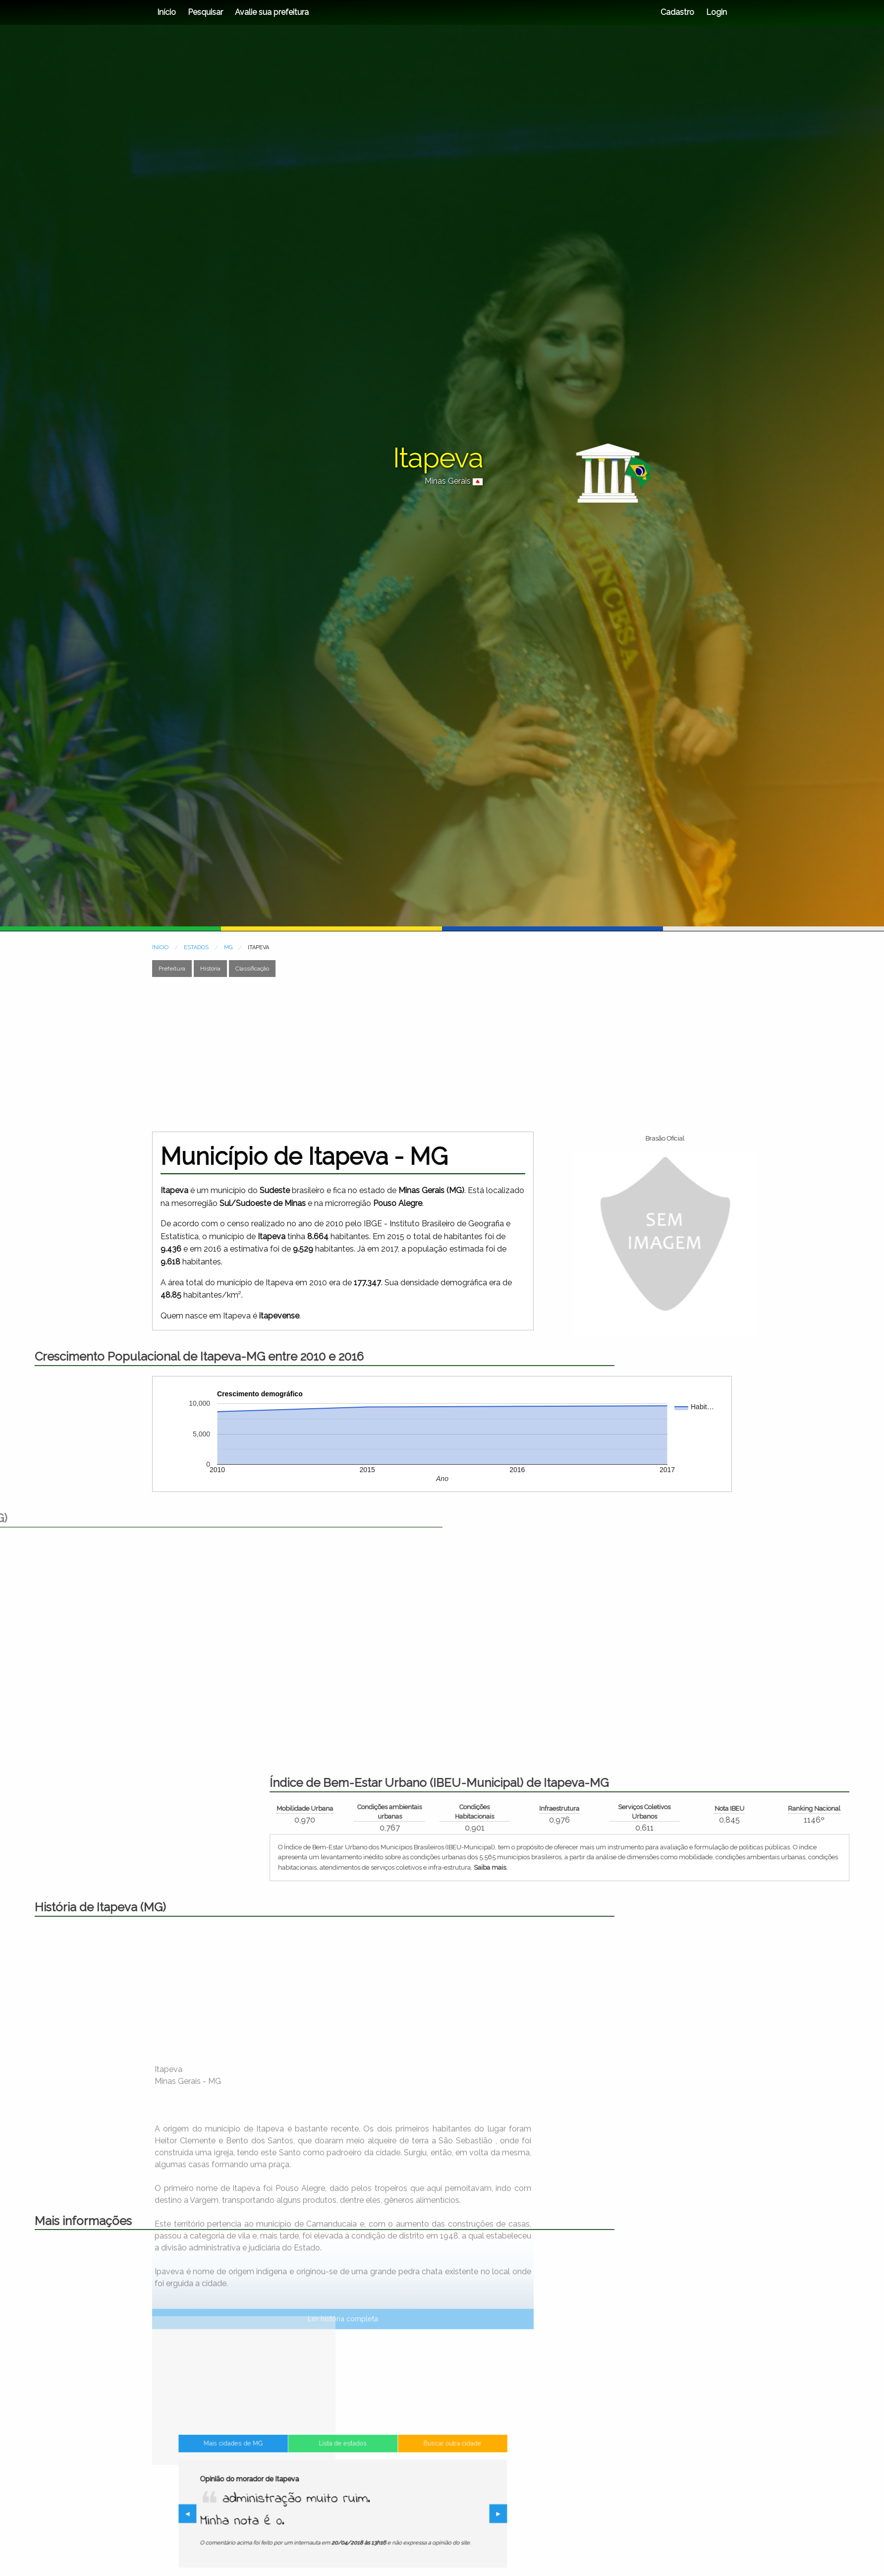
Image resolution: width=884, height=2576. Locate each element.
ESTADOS (196, 947)
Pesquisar (205, 12)
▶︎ (446, 2515)
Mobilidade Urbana (561, 1808)
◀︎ (244, 2515)
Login (715, 12)
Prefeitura (172, 968)
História (210, 968)
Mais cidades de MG (271, 2469)
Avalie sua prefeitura (272, 12)
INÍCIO (160, 947)
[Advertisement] (442, 1054)
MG (228, 947)
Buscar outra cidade (414, 2469)
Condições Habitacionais (730, 1811)
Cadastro (677, 12)
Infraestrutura (816, 1808)
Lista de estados (343, 2469)
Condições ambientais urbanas (645, 1811)
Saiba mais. (747, 1867)
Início (166, 12)
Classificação (252, 968)
